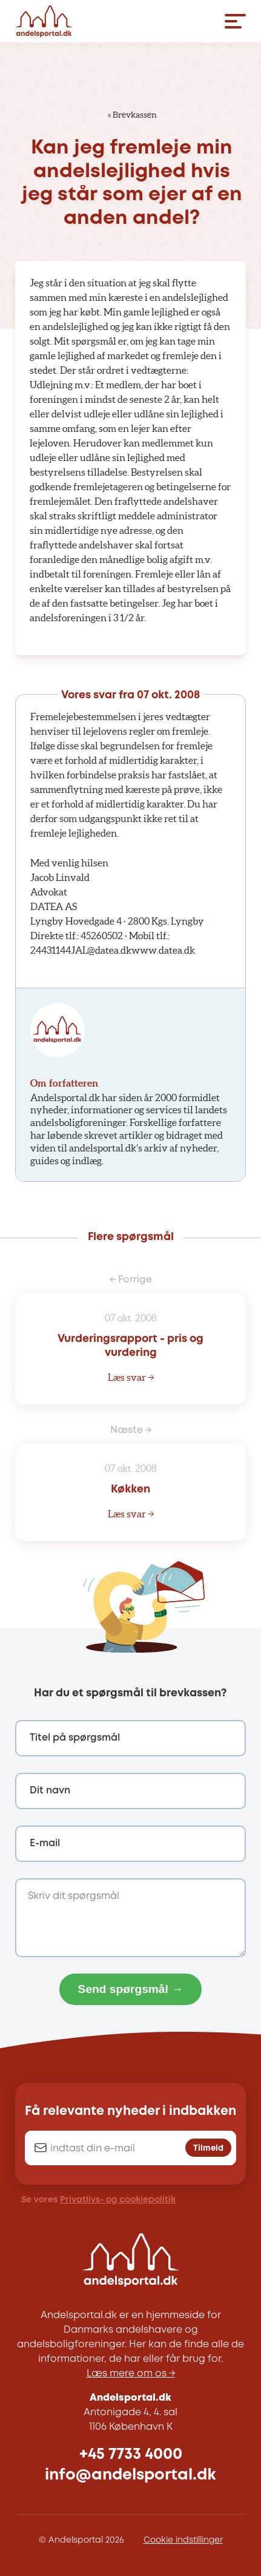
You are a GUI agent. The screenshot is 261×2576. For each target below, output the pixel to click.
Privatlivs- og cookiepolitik (118, 2199)
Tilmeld (208, 2149)
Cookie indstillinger (183, 2540)
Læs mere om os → (131, 2373)
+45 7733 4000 (130, 2454)
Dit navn (50, 1790)
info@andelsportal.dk (130, 2475)
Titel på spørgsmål (75, 1737)
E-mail (45, 1843)
